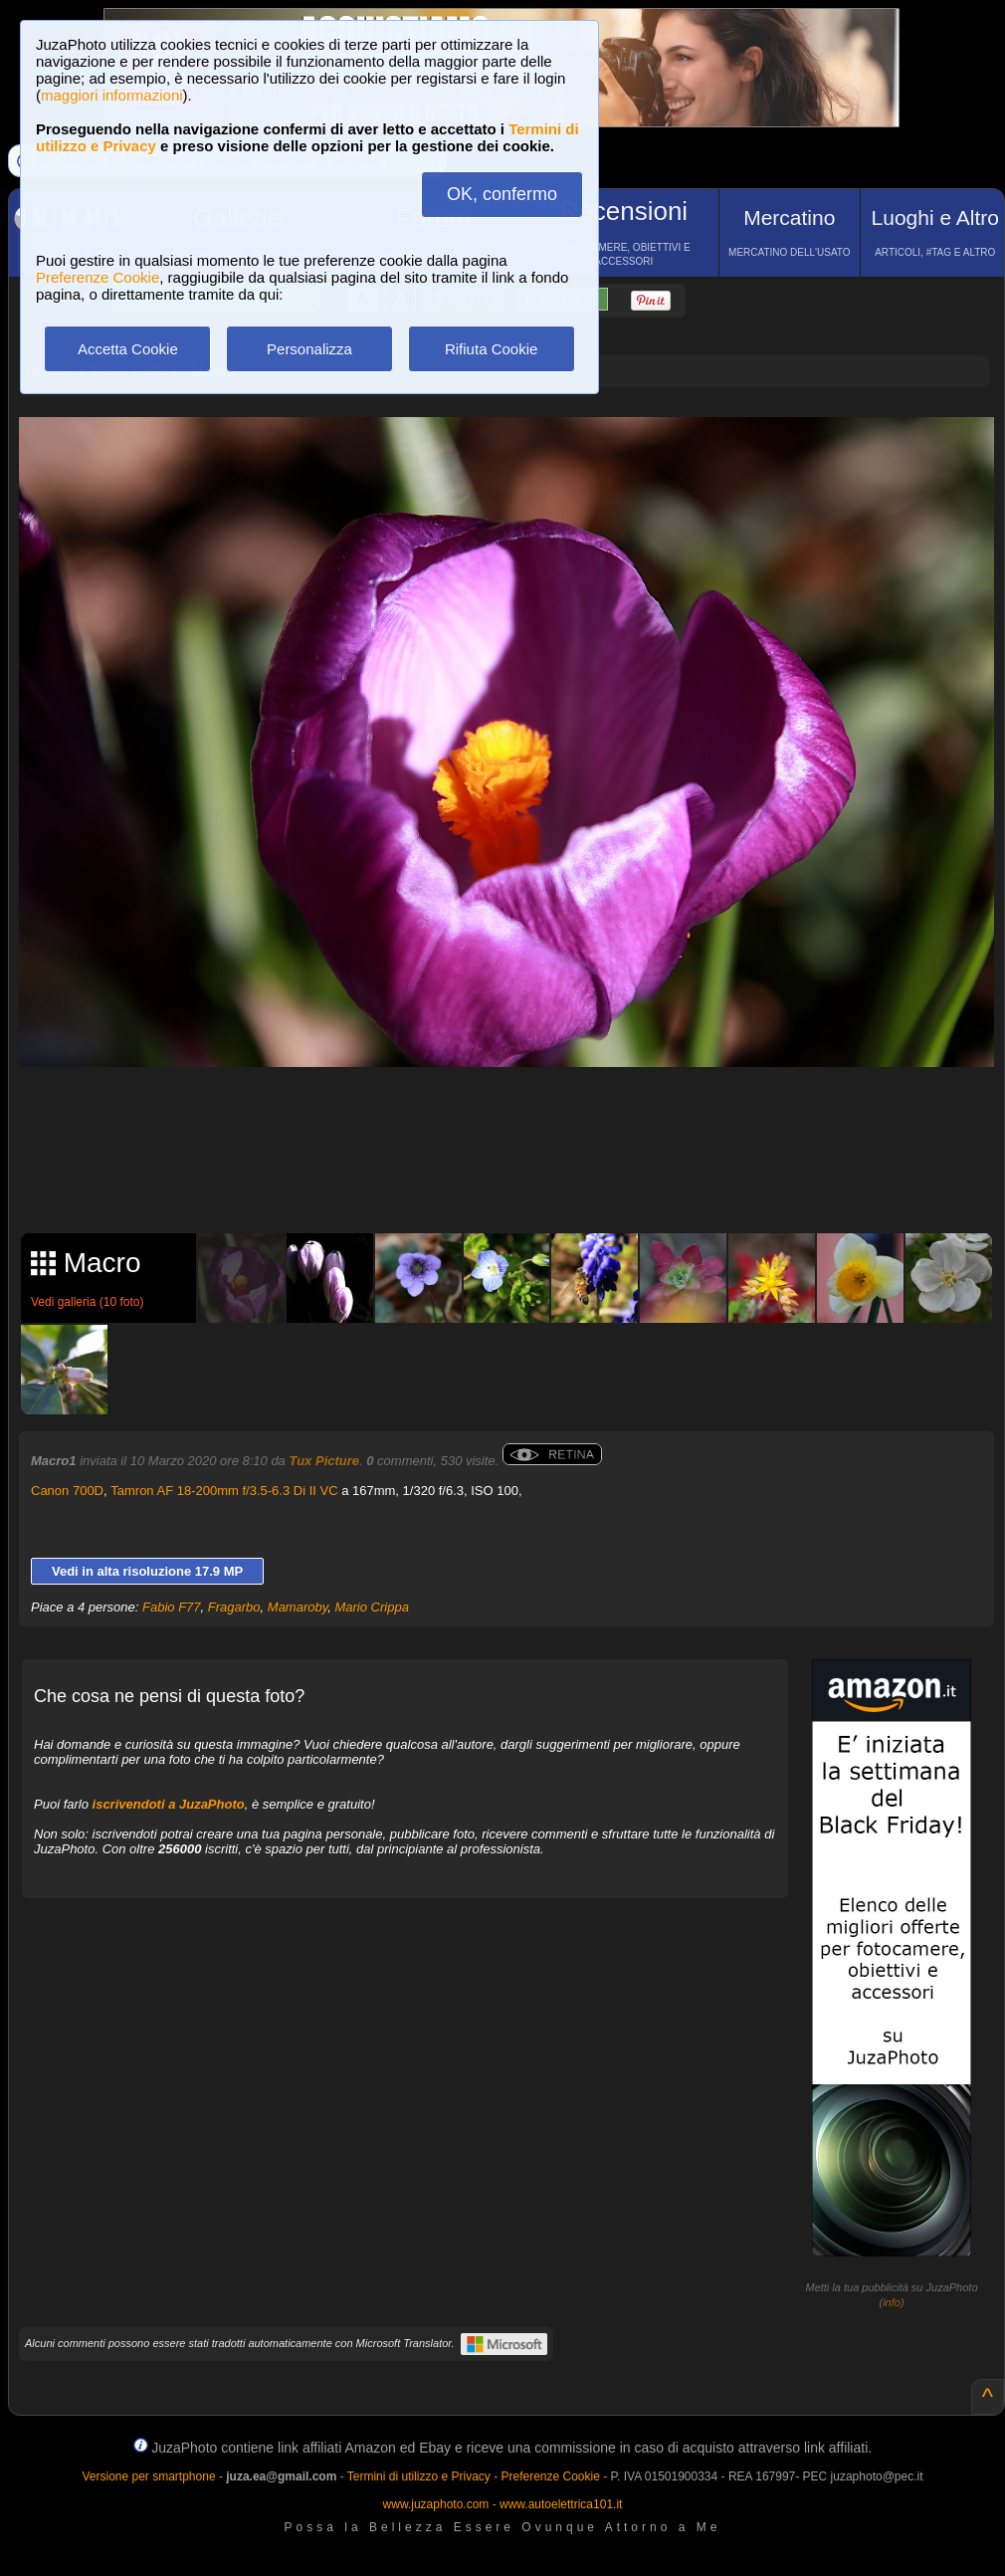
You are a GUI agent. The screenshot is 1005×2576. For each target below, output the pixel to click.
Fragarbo (234, 1607)
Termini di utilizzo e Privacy (419, 2476)
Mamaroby (297, 1607)
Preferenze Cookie (97, 277)
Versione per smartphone (148, 2476)
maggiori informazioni (112, 95)
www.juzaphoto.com (436, 2504)
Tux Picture (324, 1460)
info (892, 2302)
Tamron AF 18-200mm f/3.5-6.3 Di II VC (223, 1490)
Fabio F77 (171, 1607)
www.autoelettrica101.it (561, 2504)
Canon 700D (67, 1490)
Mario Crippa (371, 1607)
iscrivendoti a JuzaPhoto (169, 1804)
